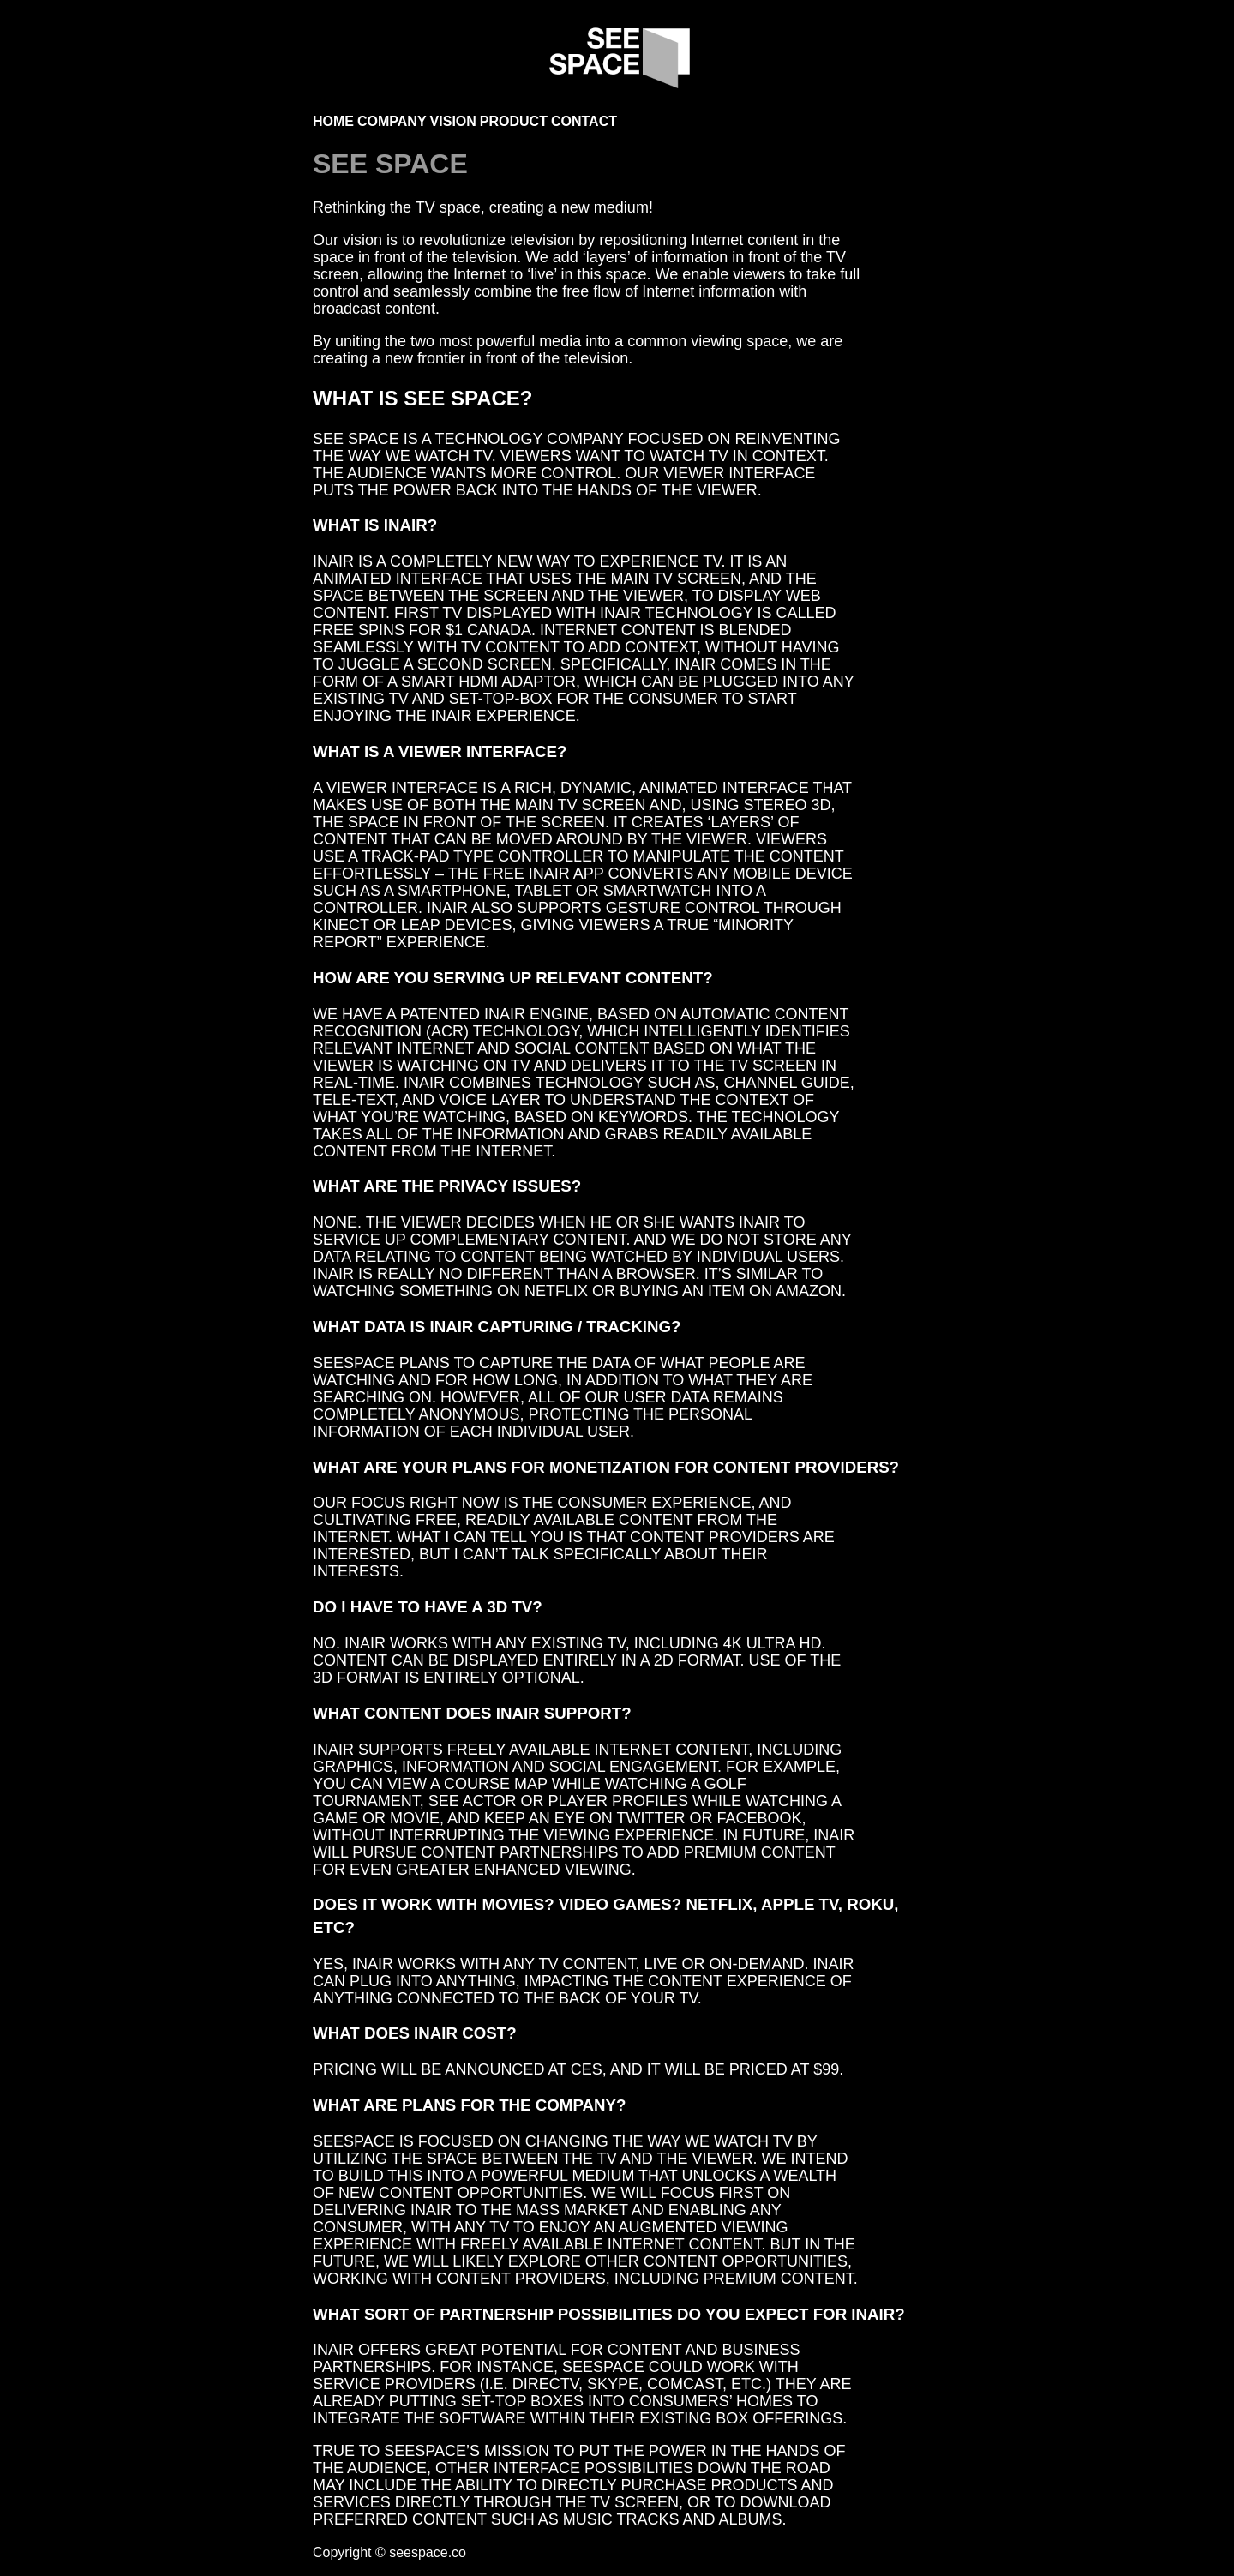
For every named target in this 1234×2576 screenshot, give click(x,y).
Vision (453, 121)
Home (333, 121)
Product (514, 121)
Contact (584, 121)
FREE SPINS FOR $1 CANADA (422, 630)
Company (392, 121)
